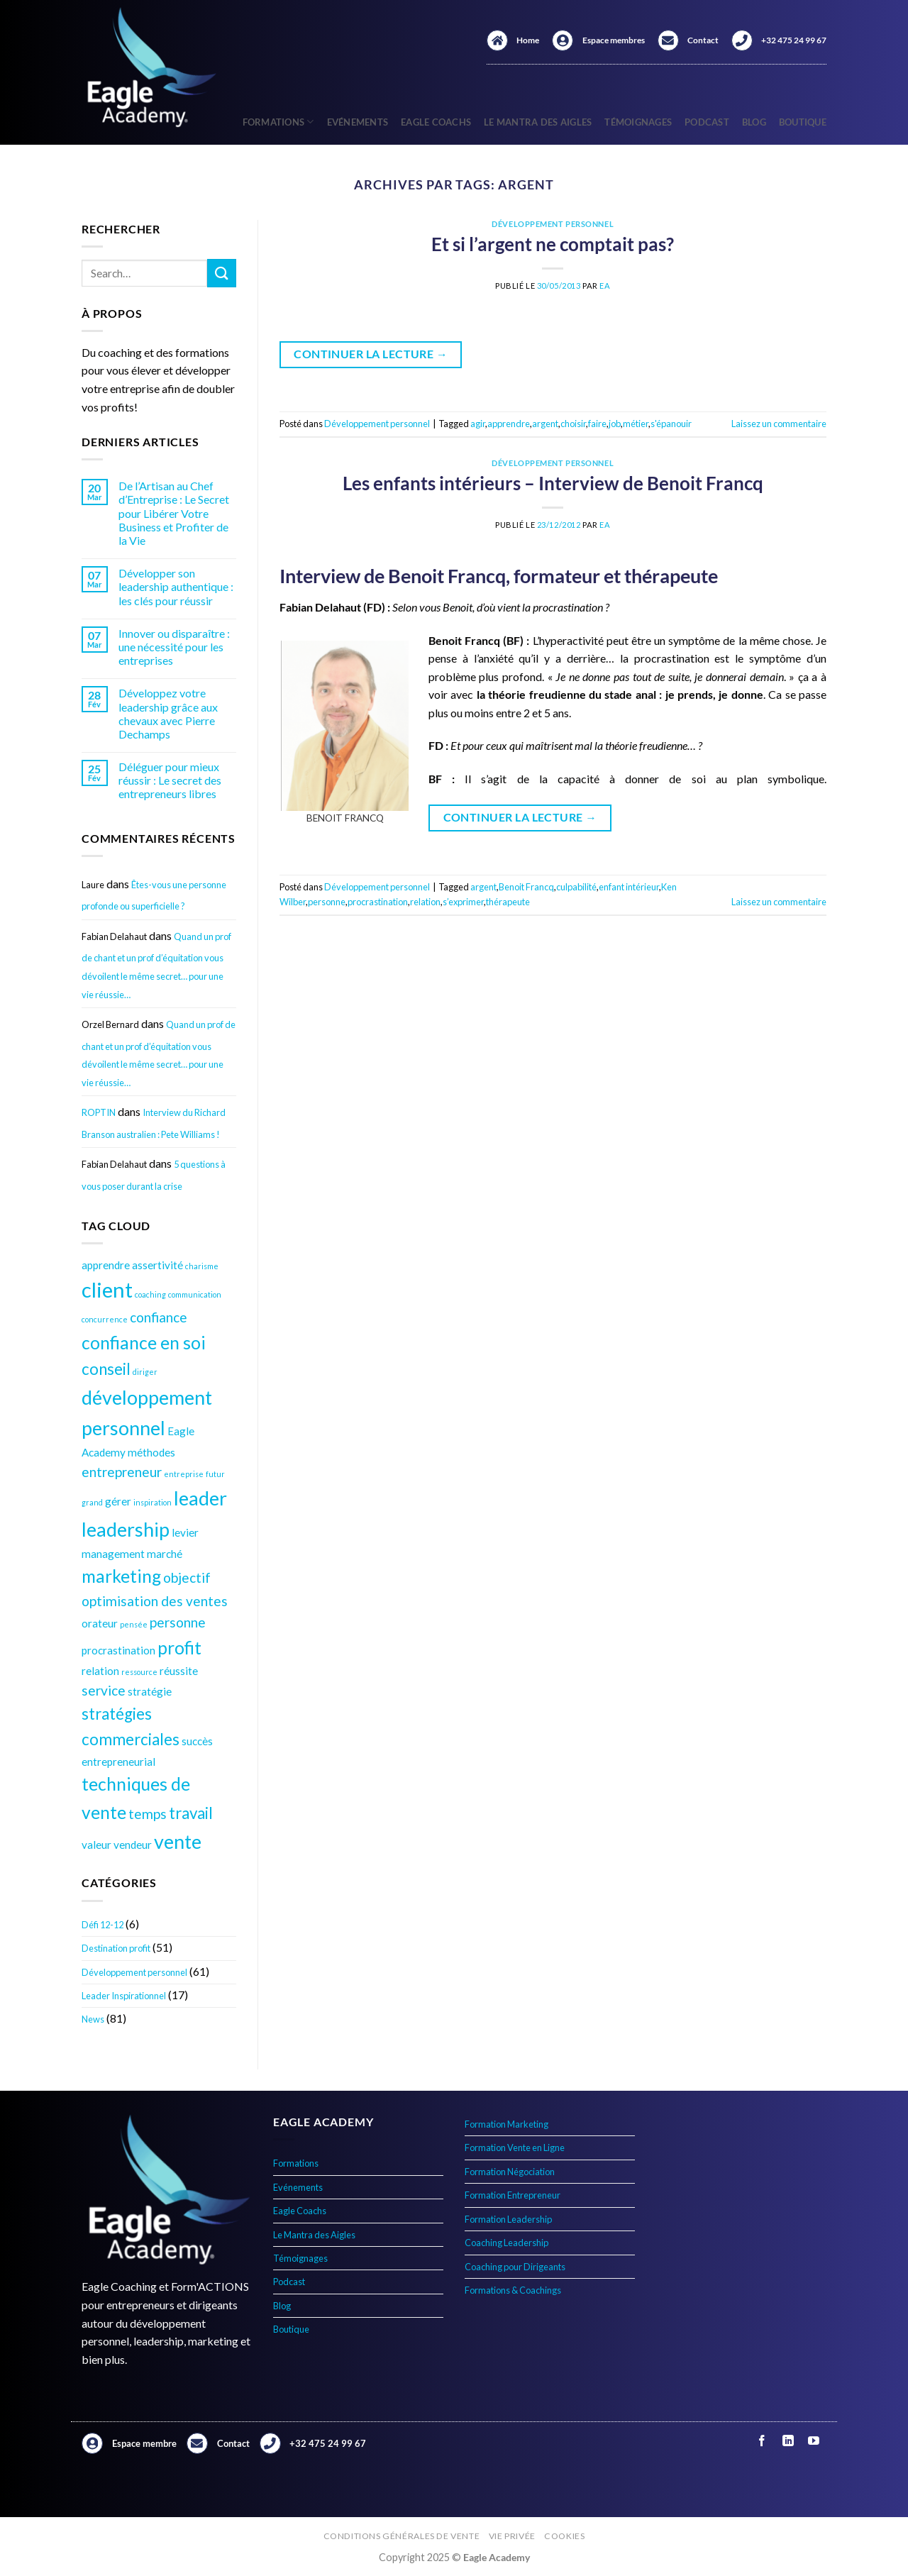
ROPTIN (99, 1112)
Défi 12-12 (102, 1924)
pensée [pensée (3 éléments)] (134, 1624)
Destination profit (116, 1948)
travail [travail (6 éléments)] (191, 1813)
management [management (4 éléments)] (113, 1553)
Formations (278, 121)
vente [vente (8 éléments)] (177, 1841)
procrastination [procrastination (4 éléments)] (118, 1650)
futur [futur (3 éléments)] (215, 1473)
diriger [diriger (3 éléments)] (145, 1371)
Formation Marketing (506, 2124)
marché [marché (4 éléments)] (164, 1553)
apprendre (508, 423)
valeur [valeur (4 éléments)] (96, 1844)
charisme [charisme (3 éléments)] (201, 1266)
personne (326, 901)
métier (635, 423)
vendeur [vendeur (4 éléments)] (133, 1844)
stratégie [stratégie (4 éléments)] (150, 1691)
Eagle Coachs (436, 122)
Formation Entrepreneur (512, 2195)
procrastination (378, 901)
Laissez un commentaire (778, 423)
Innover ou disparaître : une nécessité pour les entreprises (174, 646)
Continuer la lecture (371, 354)
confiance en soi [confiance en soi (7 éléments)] (144, 1342)
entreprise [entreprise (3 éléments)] (184, 1473)
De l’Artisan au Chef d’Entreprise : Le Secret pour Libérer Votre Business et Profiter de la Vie (173, 513)
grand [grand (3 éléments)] (92, 1502)
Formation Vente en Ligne (515, 2147)
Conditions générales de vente (401, 2536)
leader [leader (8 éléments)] (200, 1498)
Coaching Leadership (506, 2242)
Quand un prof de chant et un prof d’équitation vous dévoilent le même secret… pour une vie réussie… (156, 965)
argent (545, 423)
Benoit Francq (526, 886)
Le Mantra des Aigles (538, 122)
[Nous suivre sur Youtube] (813, 2441)
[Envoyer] (221, 273)
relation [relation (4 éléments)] (100, 1670)
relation (425, 901)
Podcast (707, 122)
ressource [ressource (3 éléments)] (139, 1671)
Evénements (358, 122)
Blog (754, 122)
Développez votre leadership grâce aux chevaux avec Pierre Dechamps (168, 713)
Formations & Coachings (513, 2290)
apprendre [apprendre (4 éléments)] (106, 1265)
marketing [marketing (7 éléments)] (121, 1576)
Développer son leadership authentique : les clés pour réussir (175, 586)
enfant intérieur (629, 886)
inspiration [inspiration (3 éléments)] (152, 1502)
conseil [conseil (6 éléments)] (106, 1368)
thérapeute (508, 901)
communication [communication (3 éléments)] (194, 1294)
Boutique (802, 122)
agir (477, 423)
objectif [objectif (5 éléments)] (187, 1577)
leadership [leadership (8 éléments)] (126, 1529)
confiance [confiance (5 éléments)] (158, 1317)
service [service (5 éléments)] (104, 1690)
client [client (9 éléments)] (107, 1289)
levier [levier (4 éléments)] (185, 1532)
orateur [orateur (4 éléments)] (100, 1623)
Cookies (564, 2536)
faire (597, 423)
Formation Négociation (510, 2171)
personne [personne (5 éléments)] (178, 1622)
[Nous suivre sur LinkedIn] (787, 2441)
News (93, 2019)
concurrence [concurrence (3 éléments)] (105, 1319)
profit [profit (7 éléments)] (179, 1647)
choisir (573, 423)
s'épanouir (671, 423)
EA (604, 285)
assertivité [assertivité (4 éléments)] (157, 1265)
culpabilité (576, 886)
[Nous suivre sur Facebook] (762, 2441)
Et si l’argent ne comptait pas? (552, 244)
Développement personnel (134, 1972)
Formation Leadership (508, 2219)
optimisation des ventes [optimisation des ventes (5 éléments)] (155, 1601)
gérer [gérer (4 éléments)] (118, 1501)
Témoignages (638, 122)
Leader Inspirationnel (124, 1995)
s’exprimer (463, 901)
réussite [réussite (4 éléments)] (179, 1670)
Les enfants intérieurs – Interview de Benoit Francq (553, 483)
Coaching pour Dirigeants (515, 2266)
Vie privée (512, 2536)
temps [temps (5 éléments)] (147, 1814)
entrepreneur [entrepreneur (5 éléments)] (122, 1472)
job (615, 423)
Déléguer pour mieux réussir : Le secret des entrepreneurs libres (169, 780)
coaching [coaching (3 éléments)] (150, 1294)
